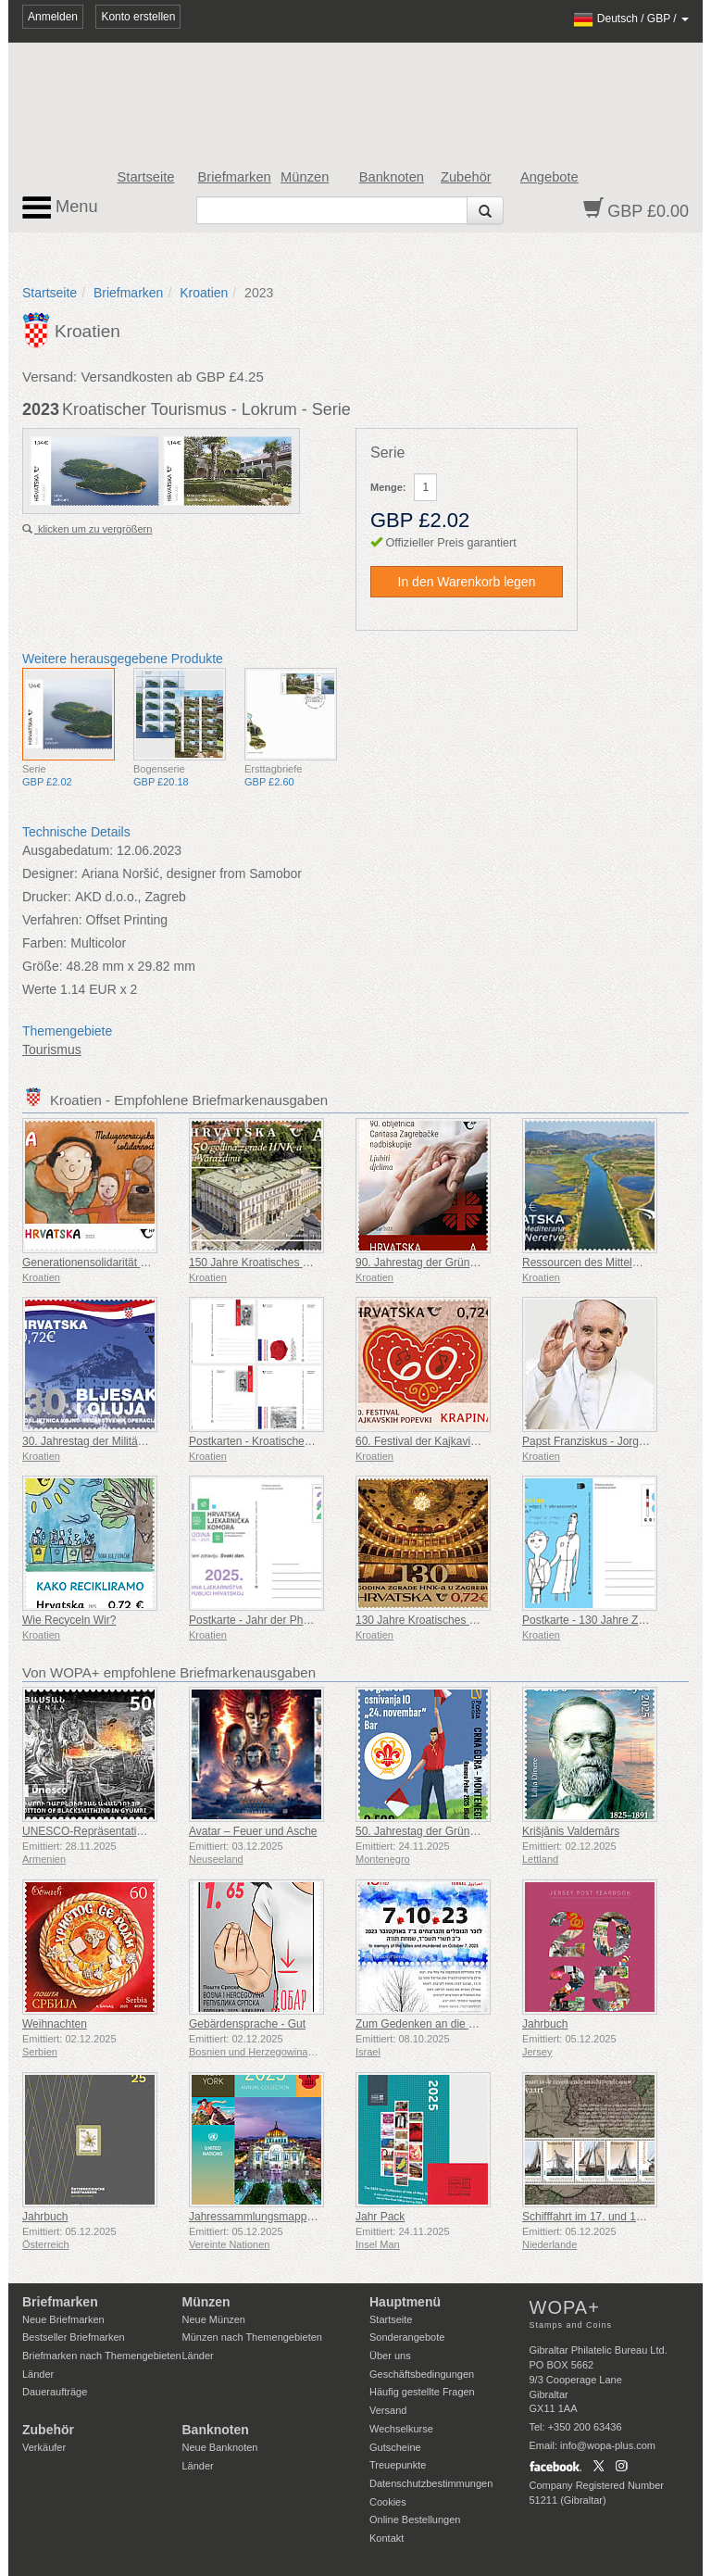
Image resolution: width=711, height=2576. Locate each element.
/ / (631, 18)
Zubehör (466, 177)
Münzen (305, 177)
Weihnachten (54, 2023)
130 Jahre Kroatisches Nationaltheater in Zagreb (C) (484, 1620)
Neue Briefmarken (63, 2319)
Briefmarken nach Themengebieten (101, 2355)
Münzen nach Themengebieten (252, 2337)
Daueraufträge (54, 2391)
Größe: (42, 966)
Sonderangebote (406, 2337)
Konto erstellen (138, 16)
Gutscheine (395, 2447)
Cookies (387, 2501)
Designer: (50, 873)
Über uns (390, 2355)
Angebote (549, 177)
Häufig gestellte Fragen (422, 2391)
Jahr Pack (380, 2216)
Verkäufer (44, 2447)
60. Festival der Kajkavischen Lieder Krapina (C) (474, 1441)
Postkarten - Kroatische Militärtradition (283, 1441)
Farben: (44, 943)
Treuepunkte (397, 2464)
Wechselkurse (401, 2428)
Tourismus (51, 1049)
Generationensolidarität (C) (89, 1262)
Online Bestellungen (414, 2519)
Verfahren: (52, 919)
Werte (39, 989)
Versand (387, 2410)
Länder (38, 2374)
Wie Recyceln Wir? (69, 1620)
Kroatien (204, 292)
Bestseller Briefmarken (73, 2337)
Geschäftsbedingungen (421, 2374)
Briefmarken (234, 177)
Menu (60, 207)
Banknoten (391, 177)
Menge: (388, 487)
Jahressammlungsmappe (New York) (279, 2216)
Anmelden (53, 16)
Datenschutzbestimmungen (431, 2483)
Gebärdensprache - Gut (247, 2023)
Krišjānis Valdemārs (570, 1831)
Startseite (146, 177)
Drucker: (46, 896)
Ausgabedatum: (67, 850)
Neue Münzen (214, 2319)
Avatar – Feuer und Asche (253, 1831)
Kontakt (386, 2538)
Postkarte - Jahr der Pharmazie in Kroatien (294, 1620)
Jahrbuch (545, 2023)
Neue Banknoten (220, 2447)
